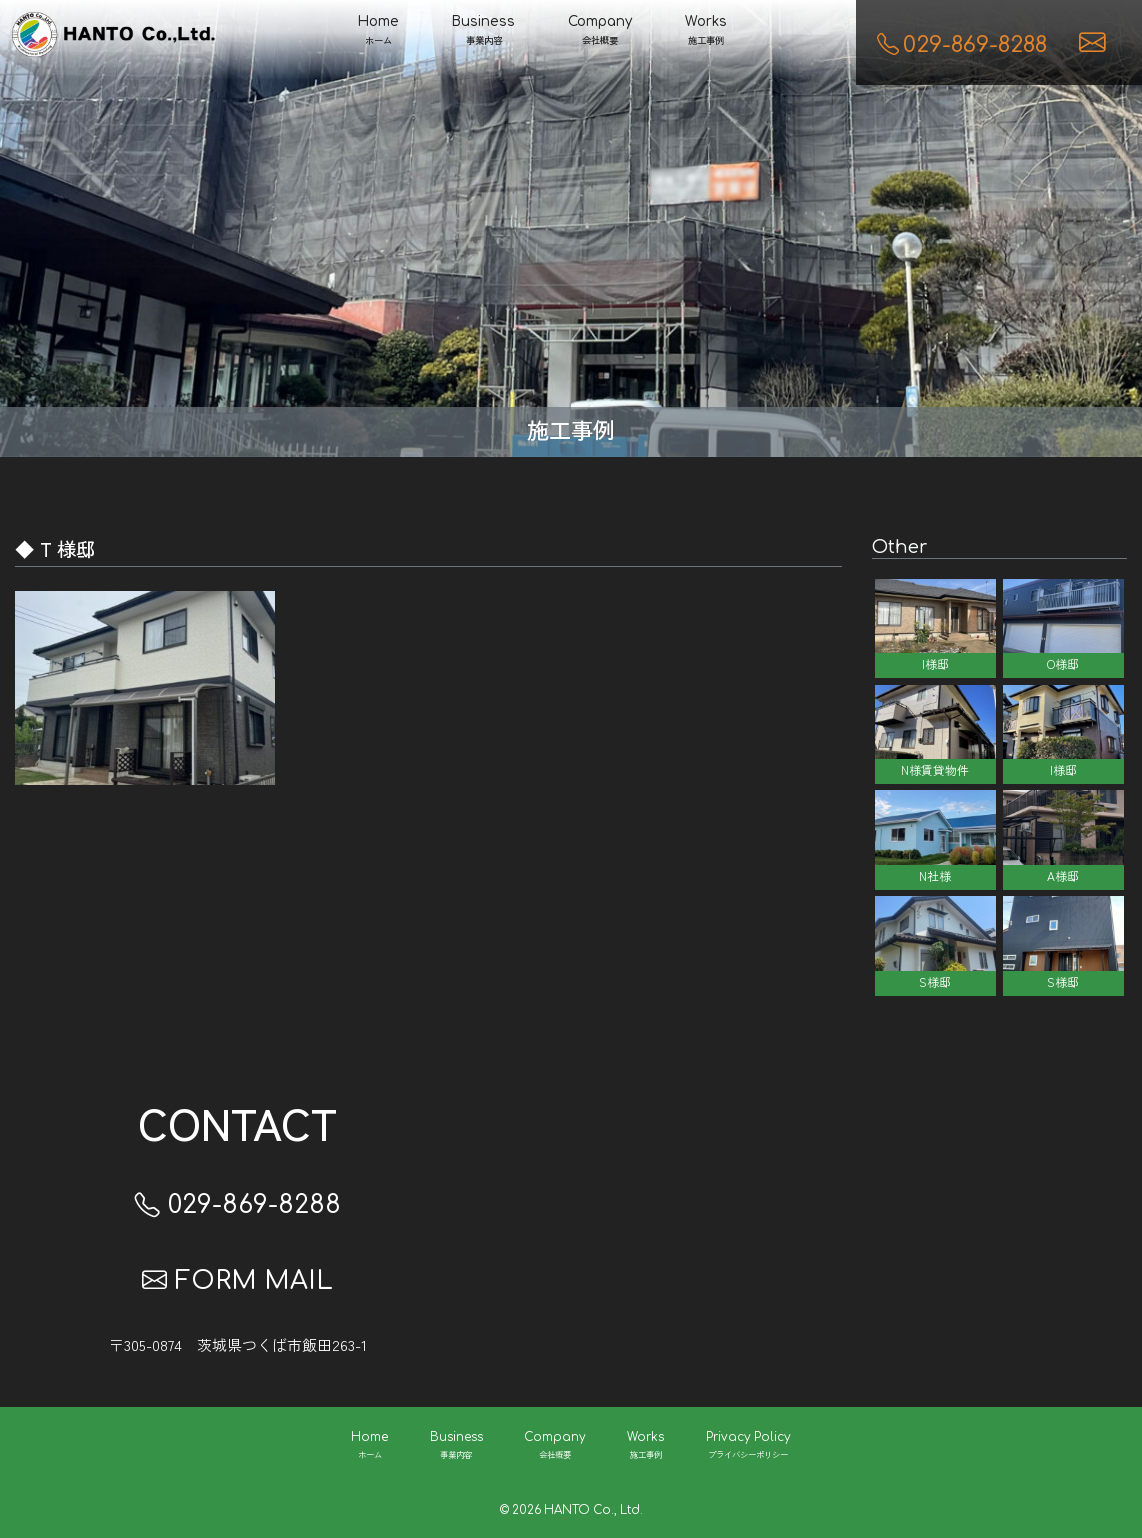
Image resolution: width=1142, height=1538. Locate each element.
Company (600, 32)
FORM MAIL (237, 1281)
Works (706, 32)
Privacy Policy (748, 1447)
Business (483, 32)
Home (378, 32)
